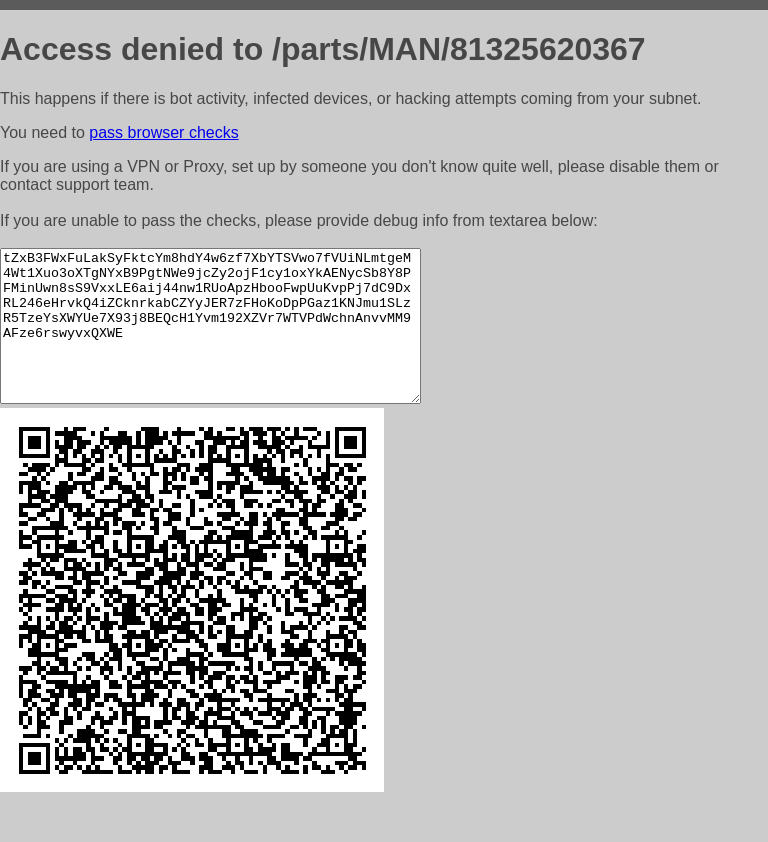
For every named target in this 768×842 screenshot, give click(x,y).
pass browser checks (163, 132)
